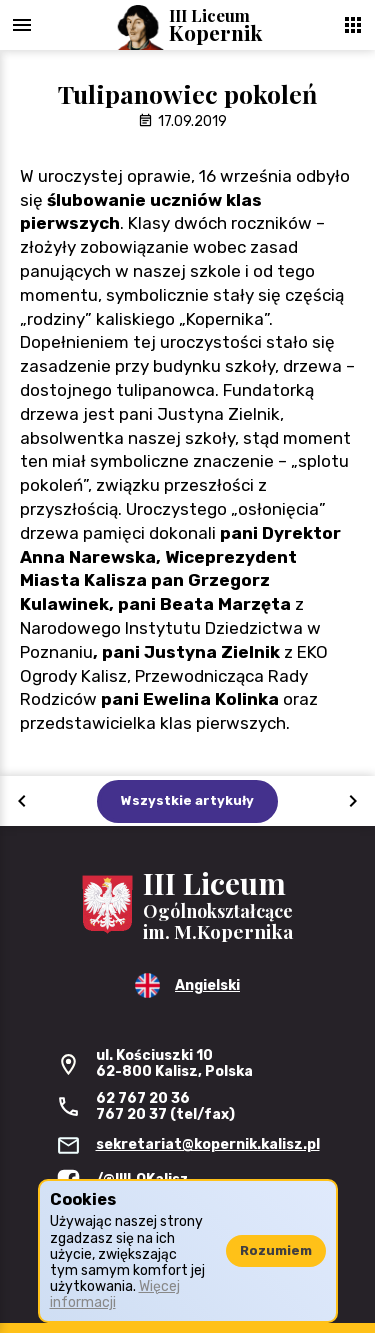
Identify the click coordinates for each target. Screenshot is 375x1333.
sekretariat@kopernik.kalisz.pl (208, 1144)
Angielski (207, 985)
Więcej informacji (115, 1294)
